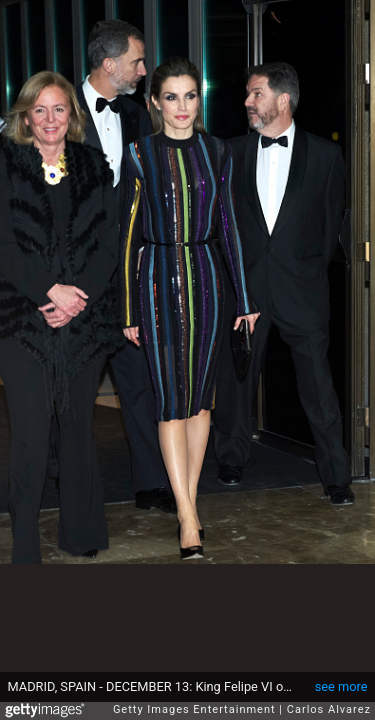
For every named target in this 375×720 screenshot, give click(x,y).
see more (341, 686)
